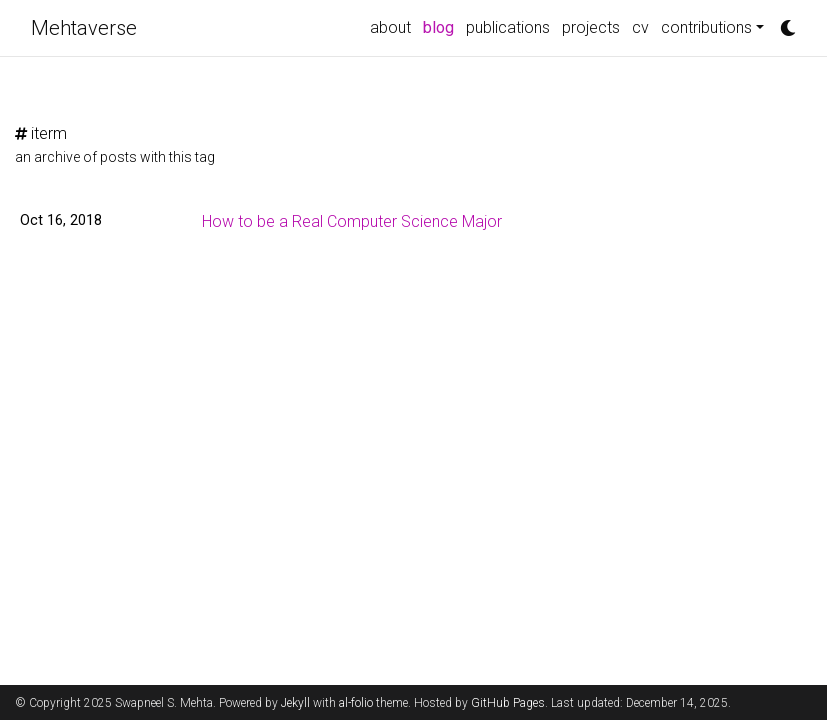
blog (441, 26)
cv (640, 27)
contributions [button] (706, 27)
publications (508, 27)
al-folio (356, 703)
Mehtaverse (84, 28)
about (390, 27)
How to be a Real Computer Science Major (352, 221)
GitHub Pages (508, 703)
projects (591, 27)
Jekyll (295, 703)
